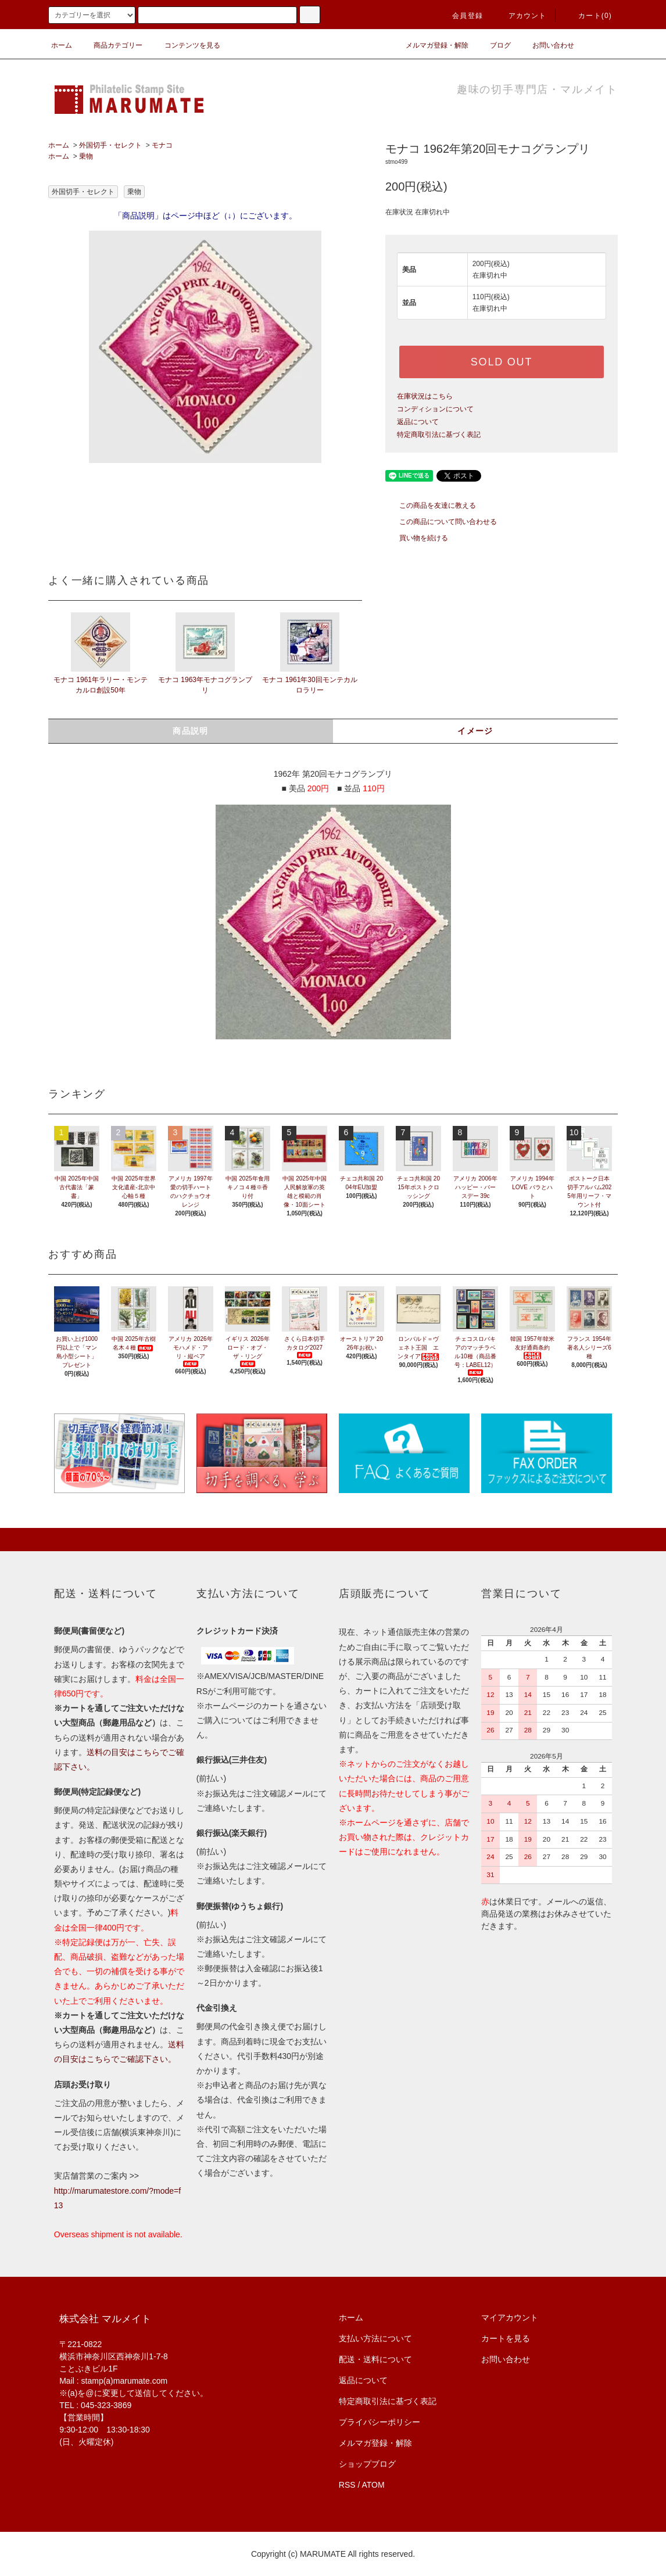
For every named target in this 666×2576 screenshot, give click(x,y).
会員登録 (460, 16)
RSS (347, 2484)
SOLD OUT (501, 362)
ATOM (373, 2484)
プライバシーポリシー (379, 2422)
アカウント (521, 16)
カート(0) (588, 16)
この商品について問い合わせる (441, 522)
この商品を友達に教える (430, 505)
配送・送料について (375, 2359)
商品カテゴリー (111, 45)
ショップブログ (367, 2464)
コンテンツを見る (185, 45)
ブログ (493, 45)
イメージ (475, 731)
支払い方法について (375, 2338)
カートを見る (505, 2338)
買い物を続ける (416, 538)
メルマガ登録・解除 (430, 45)
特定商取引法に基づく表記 (439, 434)
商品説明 (191, 731)
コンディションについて (435, 409)
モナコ (162, 145)
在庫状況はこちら (425, 396)
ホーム (61, 45)
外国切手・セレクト (110, 145)
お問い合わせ (546, 45)
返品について (418, 422)
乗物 (86, 156)
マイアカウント (509, 2317)
